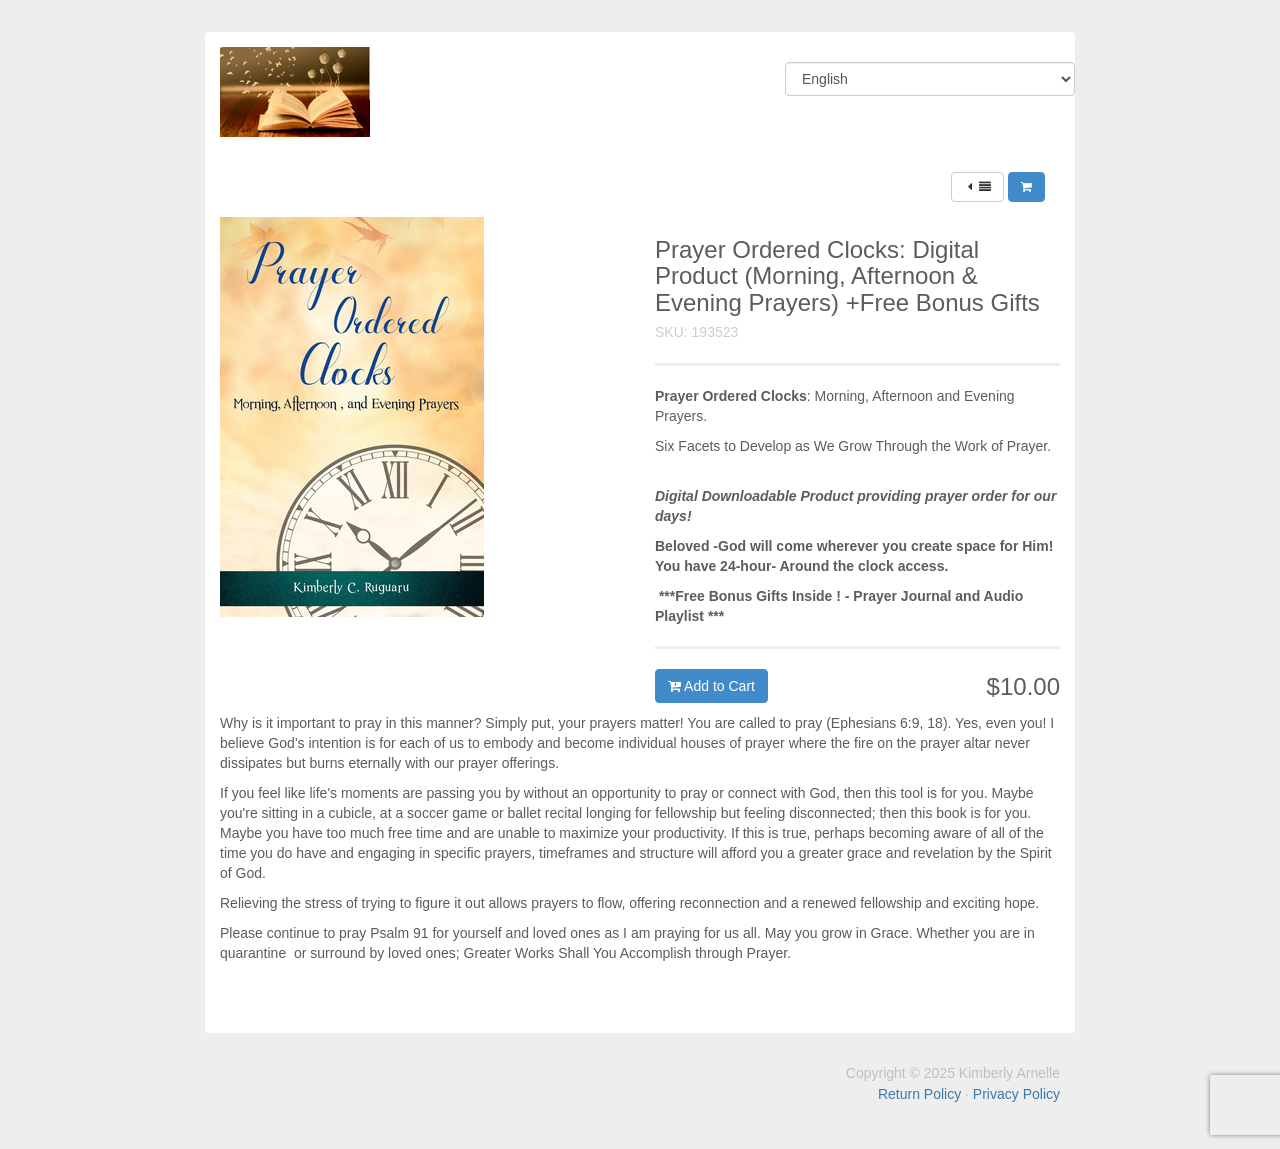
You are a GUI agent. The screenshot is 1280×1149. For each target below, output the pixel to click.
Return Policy (919, 1094)
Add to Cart (711, 686)
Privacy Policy (1016, 1094)
